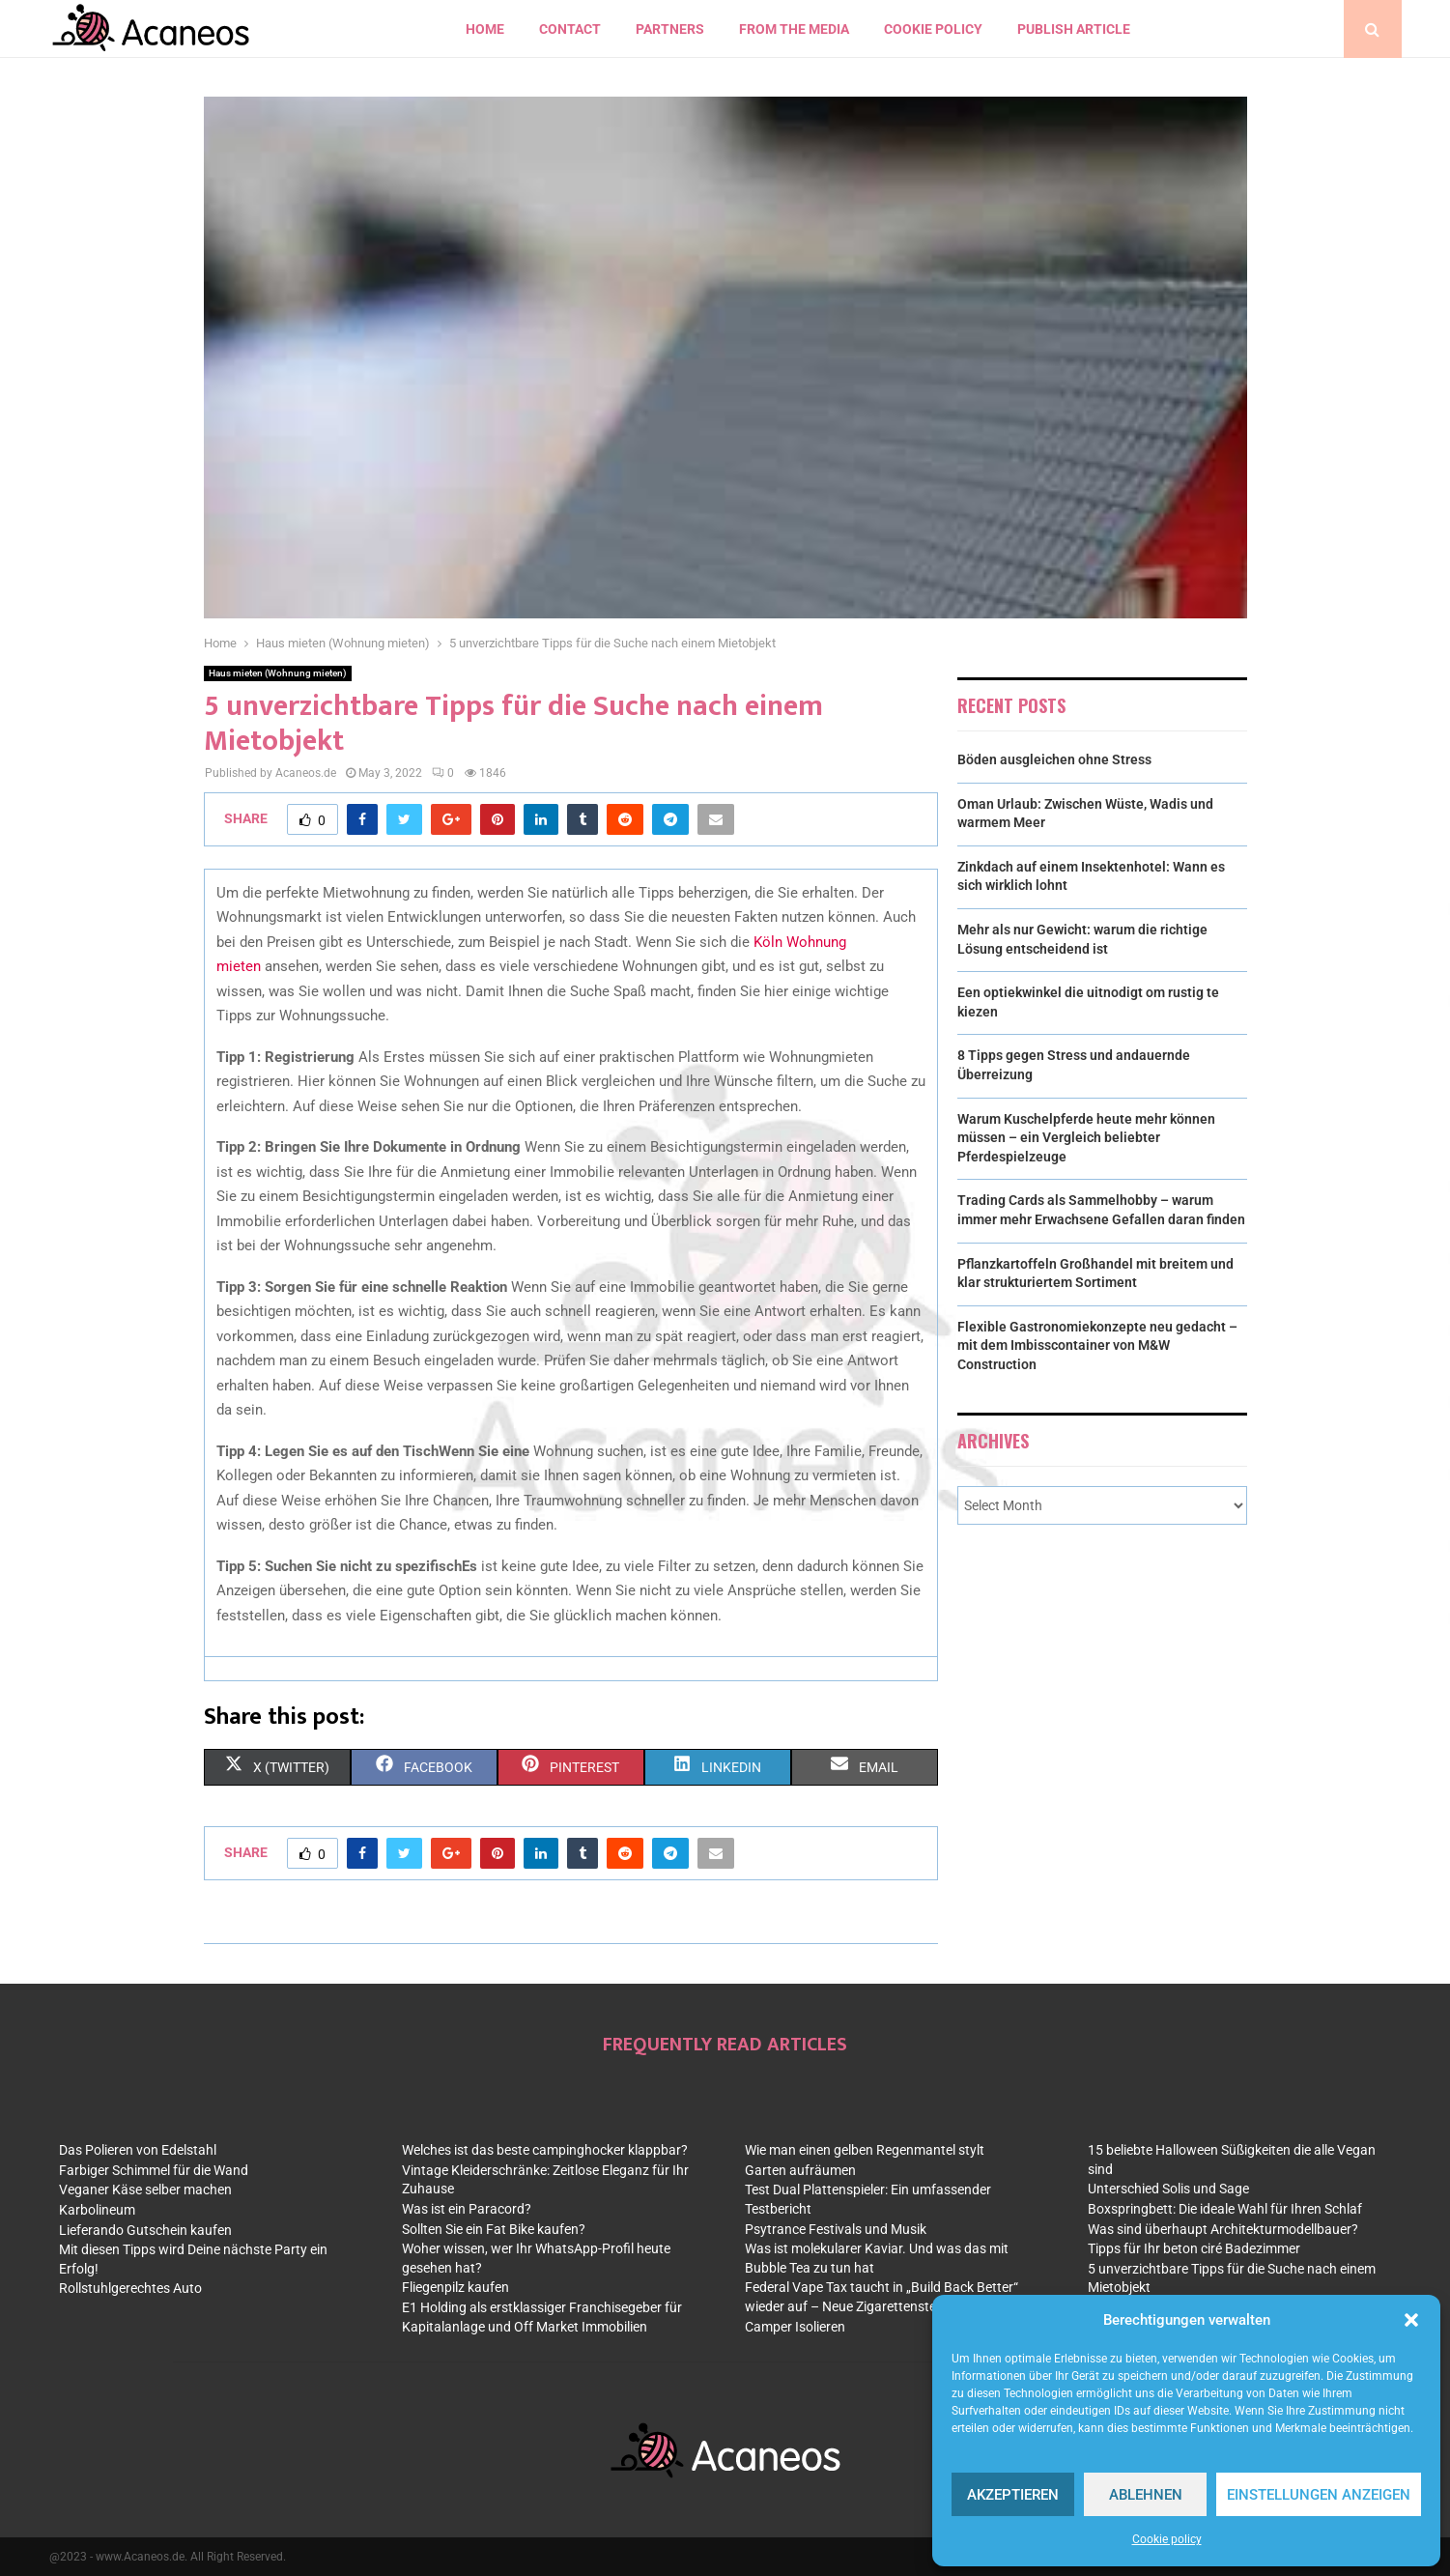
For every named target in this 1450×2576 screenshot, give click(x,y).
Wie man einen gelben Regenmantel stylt (864, 2150)
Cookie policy (1167, 2539)
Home (485, 29)
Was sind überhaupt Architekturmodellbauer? (1223, 2229)
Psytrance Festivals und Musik (835, 2229)
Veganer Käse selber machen (145, 2189)
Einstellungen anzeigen (1318, 2495)
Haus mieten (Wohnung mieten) (278, 673)
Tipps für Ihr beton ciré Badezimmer (1194, 2248)
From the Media (794, 29)
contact (570, 29)
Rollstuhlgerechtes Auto (130, 2288)
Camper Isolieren (795, 2326)
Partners (670, 29)
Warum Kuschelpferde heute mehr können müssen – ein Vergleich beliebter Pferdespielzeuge (1086, 1137)
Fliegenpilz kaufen (455, 2287)
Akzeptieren (1013, 2495)
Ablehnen (1145, 2495)
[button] (1411, 2320)
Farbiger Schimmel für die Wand (153, 2170)
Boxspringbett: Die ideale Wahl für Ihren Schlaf (1225, 2209)
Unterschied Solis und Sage (1168, 2188)
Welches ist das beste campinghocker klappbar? (545, 2150)
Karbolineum (97, 2210)
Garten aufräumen (800, 2170)
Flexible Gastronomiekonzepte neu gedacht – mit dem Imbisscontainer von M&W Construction (1097, 1345)
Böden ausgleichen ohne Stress (1054, 759)
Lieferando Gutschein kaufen (145, 2230)
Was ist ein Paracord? (466, 2209)
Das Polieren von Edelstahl (137, 2150)
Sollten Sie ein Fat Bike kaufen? (493, 2229)
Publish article (1073, 29)
